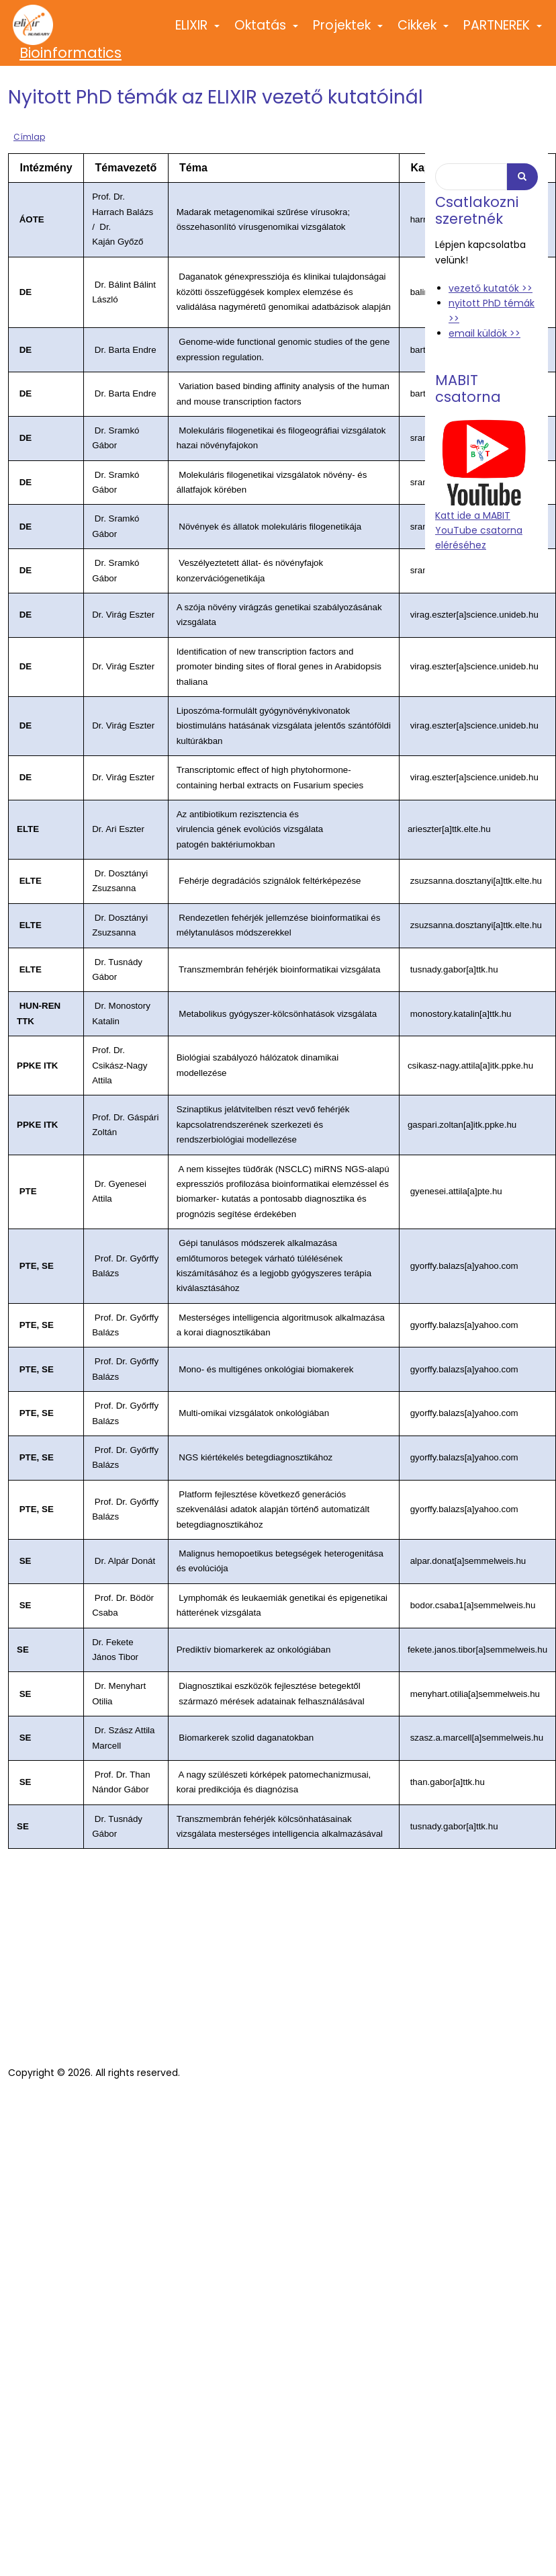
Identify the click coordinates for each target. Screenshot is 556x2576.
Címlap (29, 137)
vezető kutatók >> (490, 288)
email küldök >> (484, 333)
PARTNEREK (503, 31)
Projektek (348, 31)
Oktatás (266, 31)
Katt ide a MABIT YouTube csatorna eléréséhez (478, 530)
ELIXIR (198, 31)
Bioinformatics (70, 53)
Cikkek (424, 31)
